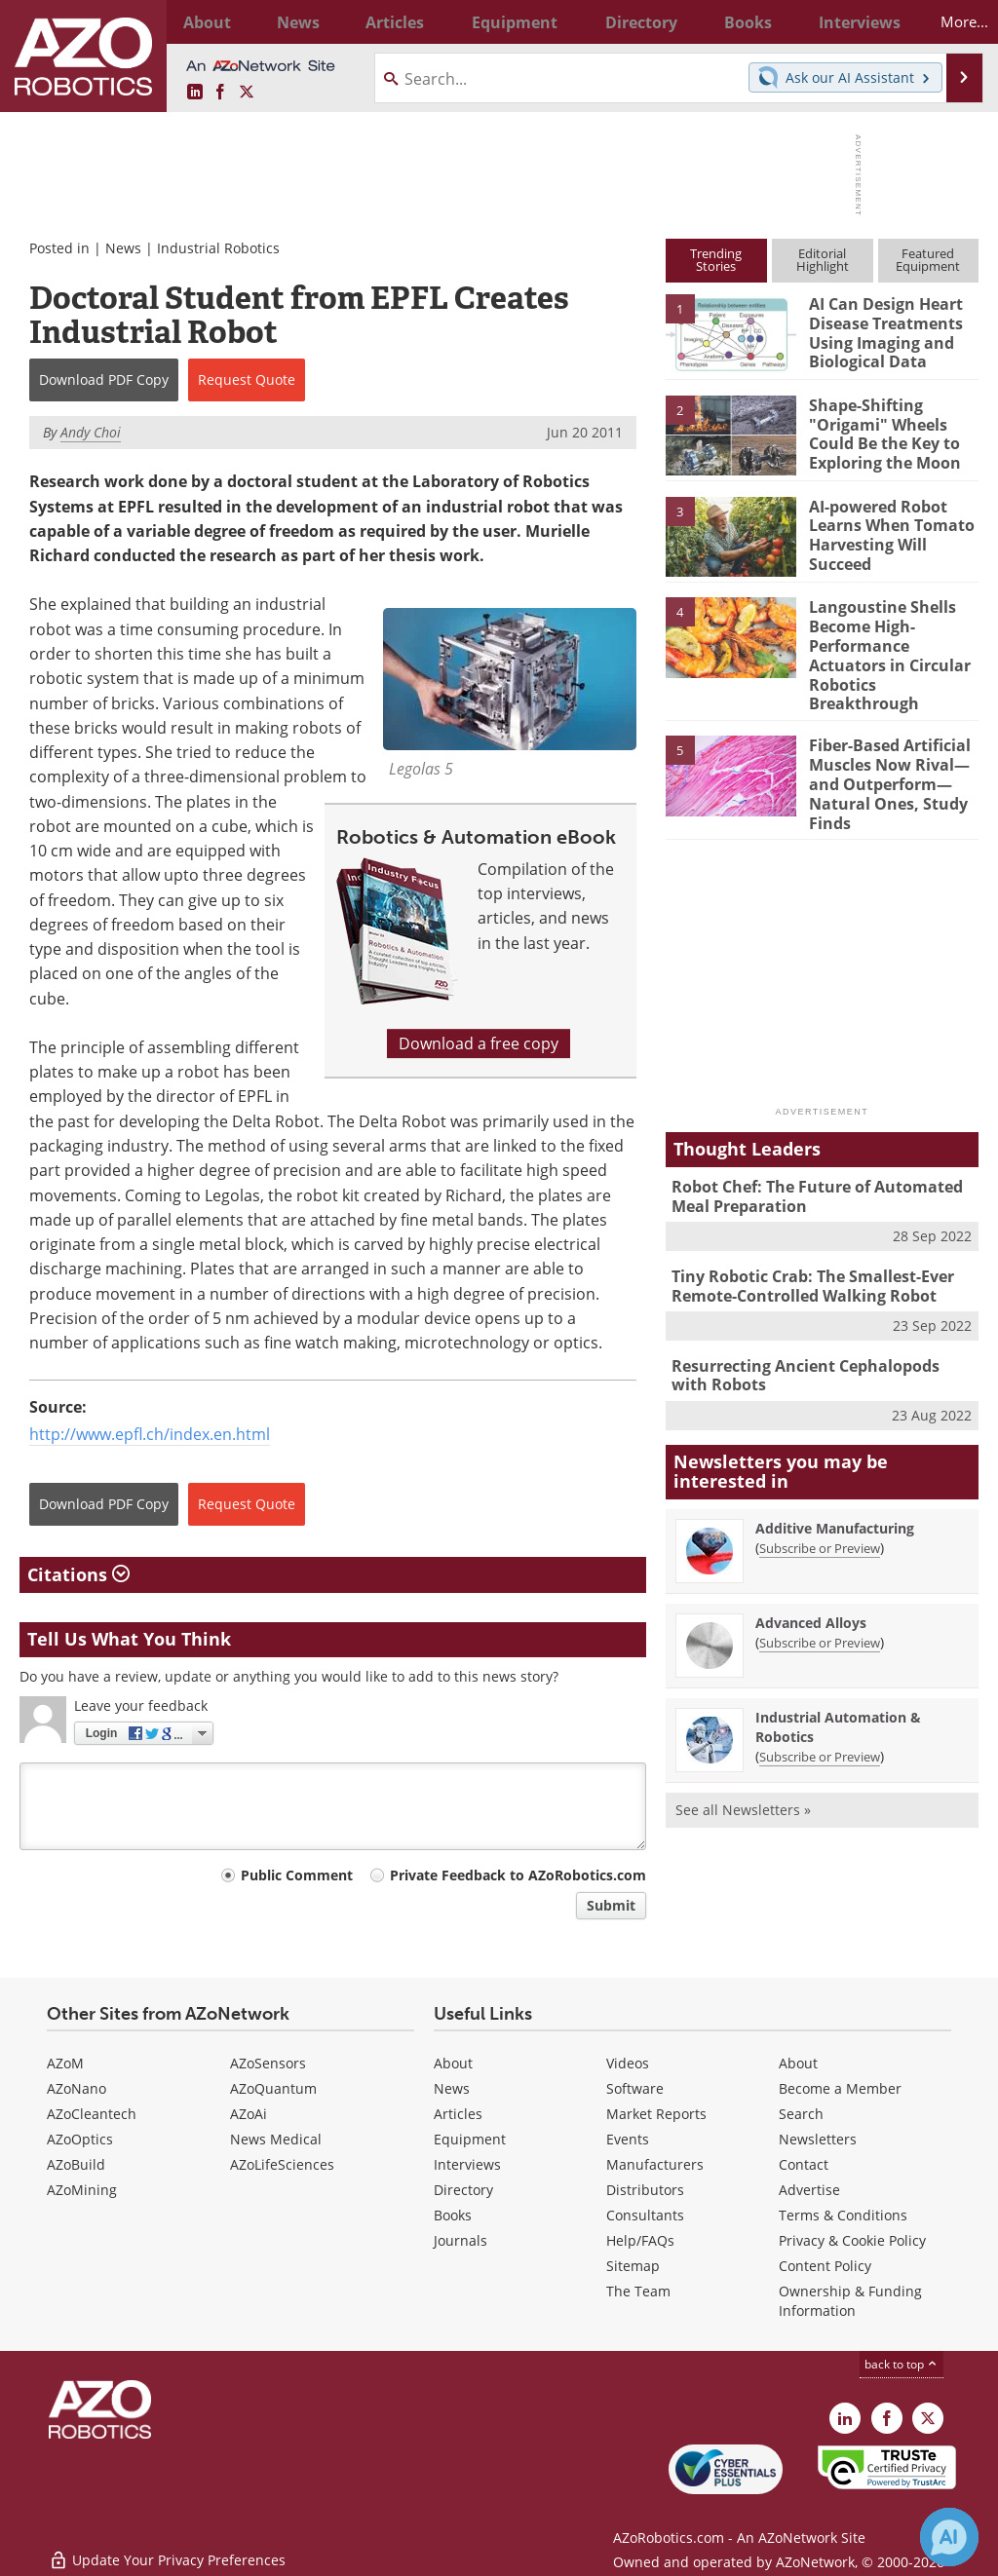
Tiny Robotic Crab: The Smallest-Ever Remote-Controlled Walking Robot (807, 1244)
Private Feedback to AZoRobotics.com (518, 1875)
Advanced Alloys (810, 1575)
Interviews (467, 2164)
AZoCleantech (91, 2113)
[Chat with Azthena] (949, 2537)
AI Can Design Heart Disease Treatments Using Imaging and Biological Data (882, 329)
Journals (460, 2240)
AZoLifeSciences (282, 2164)
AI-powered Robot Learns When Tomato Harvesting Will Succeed (887, 532)
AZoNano (76, 2088)
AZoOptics (80, 2139)
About (453, 2063)
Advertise (809, 2189)
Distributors (645, 2189)
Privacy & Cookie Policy (852, 2240)
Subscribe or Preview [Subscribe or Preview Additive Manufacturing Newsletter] (819, 1500)
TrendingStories (716, 260)
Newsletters (818, 2139)
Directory (463, 2189)
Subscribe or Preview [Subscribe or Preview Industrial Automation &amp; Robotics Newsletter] (819, 1709)
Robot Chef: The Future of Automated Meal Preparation (810, 1157)
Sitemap (633, 2265)
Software (635, 2088)
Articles (458, 2113)
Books (453, 2215)
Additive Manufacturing (834, 1480)
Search (801, 2113)
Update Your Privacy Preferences (167, 2551)
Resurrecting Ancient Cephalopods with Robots (818, 1329)
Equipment (470, 2139)
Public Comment (297, 1875)
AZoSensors (268, 2063)
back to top (901, 2364)
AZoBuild (76, 2164)
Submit (611, 1905)
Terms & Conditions (843, 2215)
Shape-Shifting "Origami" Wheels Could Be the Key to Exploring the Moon (881, 431)
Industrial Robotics (218, 248)
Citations (78, 1574)
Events (627, 2139)
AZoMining (82, 2189)
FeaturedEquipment (928, 260)
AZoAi (248, 2113)
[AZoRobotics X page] (246, 92)
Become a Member (840, 2088)
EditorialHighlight (822, 260)
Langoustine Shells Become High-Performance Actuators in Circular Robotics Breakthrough (894, 641)
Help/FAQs (640, 2240)
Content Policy (825, 2265)
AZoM (65, 2063)
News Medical (276, 2139)
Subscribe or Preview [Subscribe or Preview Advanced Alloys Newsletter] (819, 1595)
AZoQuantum (273, 2088)
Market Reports (656, 2113)
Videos (627, 2063)
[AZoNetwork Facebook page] (220, 92)
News (123, 248)
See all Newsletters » (743, 1762)
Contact (803, 2164)
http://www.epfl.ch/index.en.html (149, 1434)
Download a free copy (478, 1043)
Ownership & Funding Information (850, 2301)
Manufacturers (655, 2164)
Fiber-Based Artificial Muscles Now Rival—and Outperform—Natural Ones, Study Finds (886, 752)
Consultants (645, 2215)
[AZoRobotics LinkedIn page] (195, 92)
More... (950, 21)
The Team (638, 2291)
